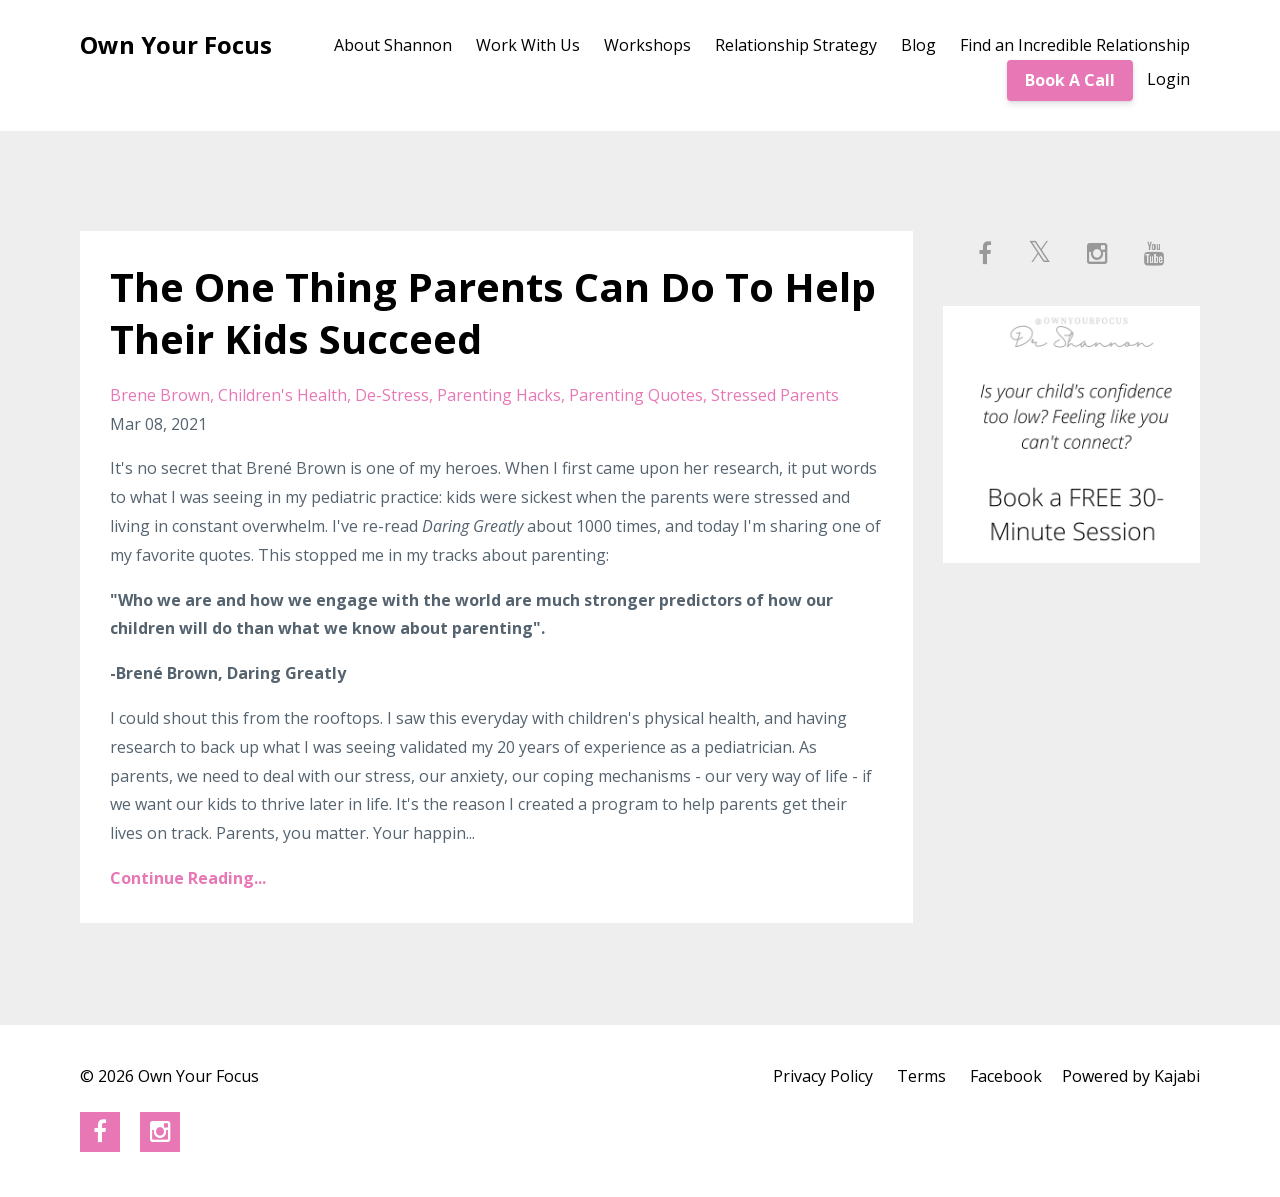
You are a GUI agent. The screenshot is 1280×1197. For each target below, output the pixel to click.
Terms (921, 1076)
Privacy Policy (823, 1076)
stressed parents (775, 395)
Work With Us (528, 45)
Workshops (647, 45)
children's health (282, 395)
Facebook (1006, 1076)
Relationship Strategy (796, 45)
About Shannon (393, 45)
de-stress (392, 395)
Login (1168, 79)
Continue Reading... (188, 878)
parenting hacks (499, 395)
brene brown (160, 395)
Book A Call (1070, 80)
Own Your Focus (176, 44)
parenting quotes (636, 395)
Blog (918, 45)
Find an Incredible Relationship (1075, 45)
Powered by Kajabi (1131, 1076)
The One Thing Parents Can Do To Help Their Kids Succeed (493, 312)
